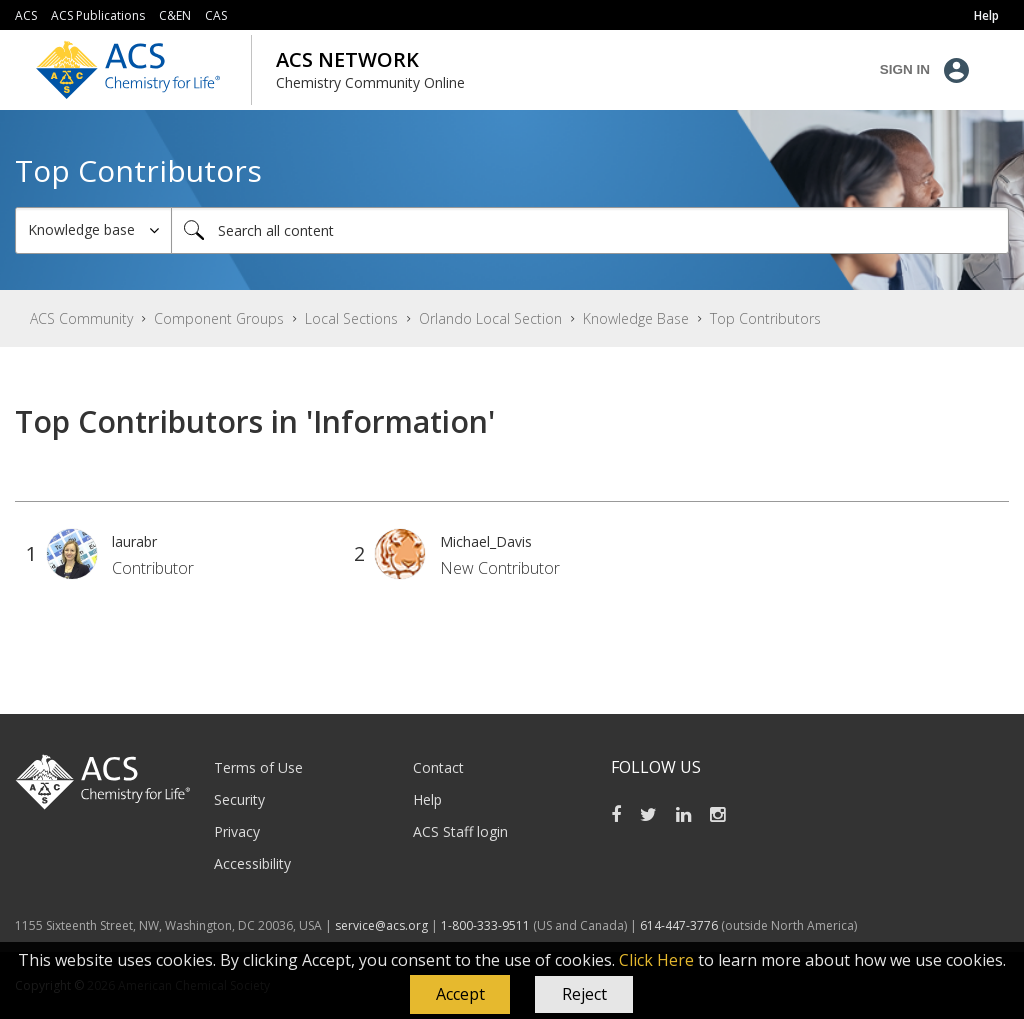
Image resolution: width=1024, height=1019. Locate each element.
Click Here (656, 960)
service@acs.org (381, 925)
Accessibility (252, 863)
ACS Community (81, 318)
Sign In (905, 69)
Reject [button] (584, 994)
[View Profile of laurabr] (134, 541)
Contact (438, 767)
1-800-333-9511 (485, 925)
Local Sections (351, 318)
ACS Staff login (460, 831)
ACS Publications (98, 15)
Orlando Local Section (490, 318)
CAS (216, 15)
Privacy (237, 831)
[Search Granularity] (93, 230)
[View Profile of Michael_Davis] (486, 541)
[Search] (590, 230)
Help (427, 799)
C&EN (175, 15)
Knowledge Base (636, 318)
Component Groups (219, 318)
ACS (26, 15)
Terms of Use (258, 767)
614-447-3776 (680, 925)
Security (239, 799)
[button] (460, 995)
